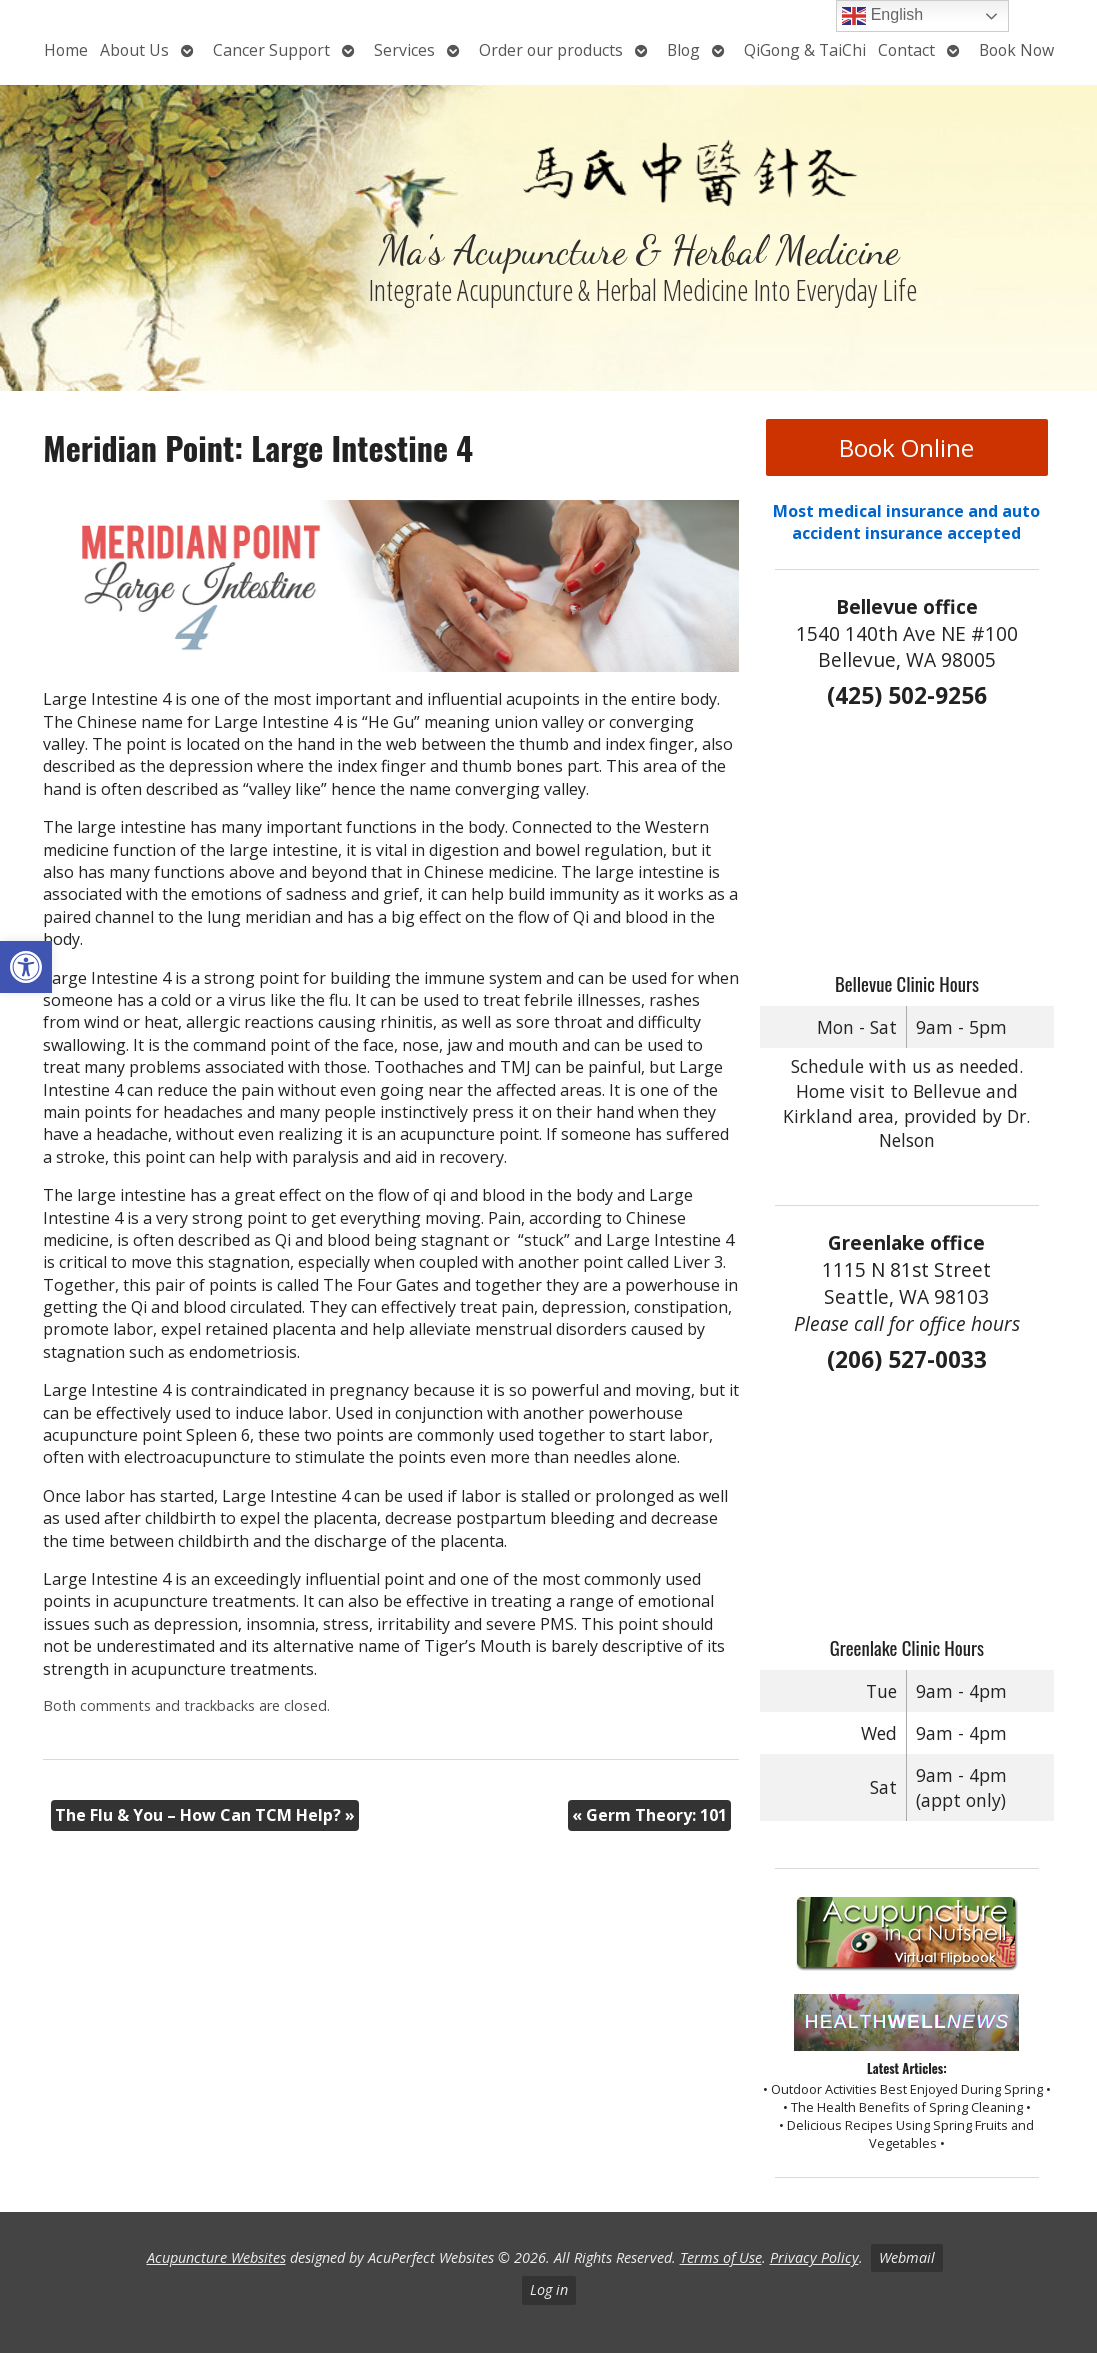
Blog (683, 50)
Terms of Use (721, 2257)
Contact (906, 50)
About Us (134, 50)
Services (404, 50)
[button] (26, 967)
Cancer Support (271, 50)
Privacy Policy (814, 2257)
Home (66, 50)
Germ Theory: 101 (649, 1815)
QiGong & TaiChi (805, 50)
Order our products (551, 50)
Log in (549, 2289)
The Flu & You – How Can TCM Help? (205, 1815)
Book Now (1016, 50)
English (882, 16)
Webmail (907, 2257)
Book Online (906, 447)
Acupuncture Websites (216, 2257)
